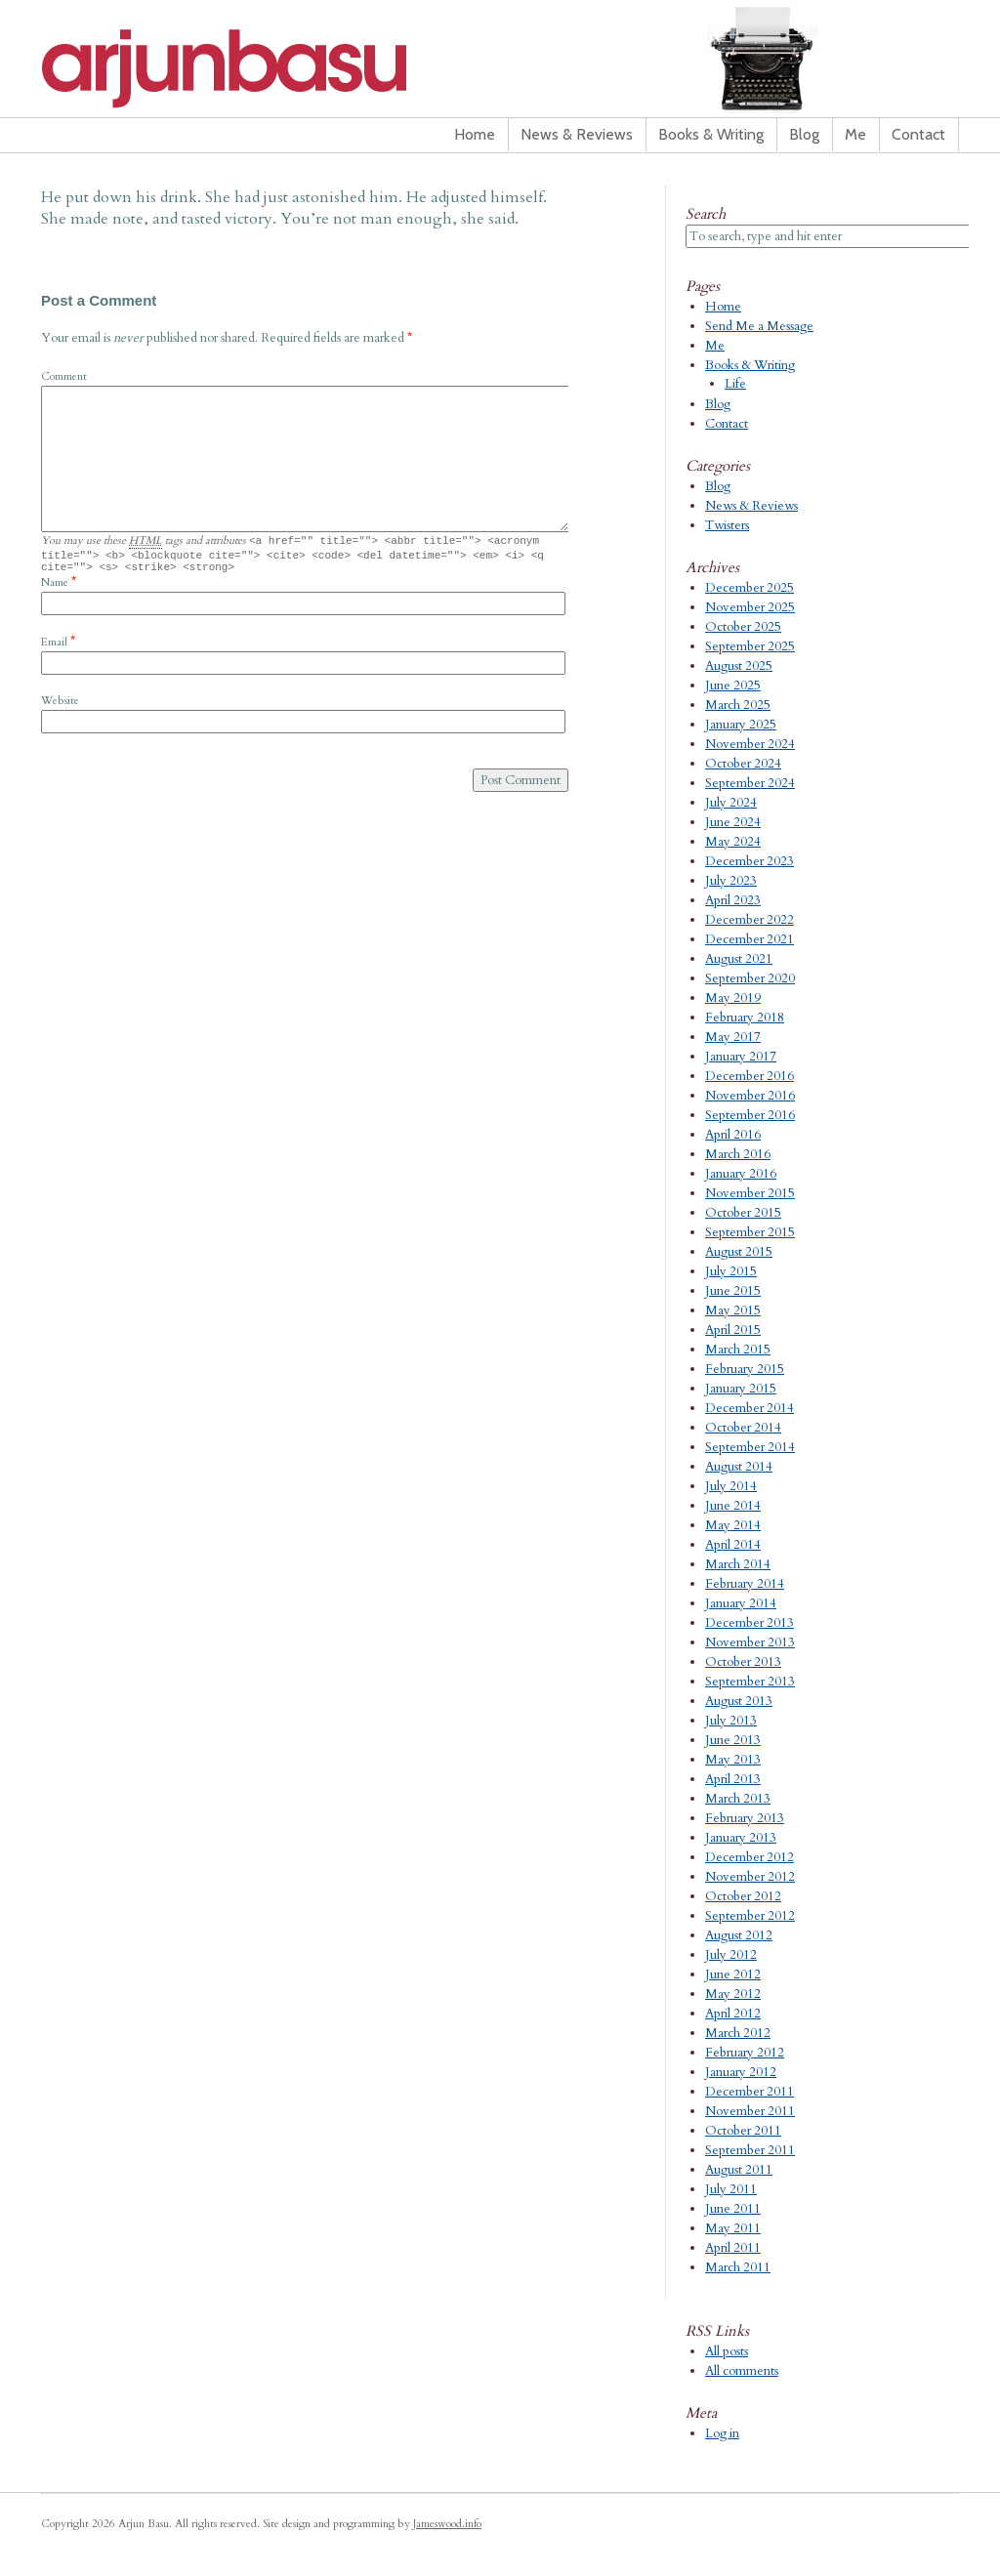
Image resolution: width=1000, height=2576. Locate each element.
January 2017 (740, 1056)
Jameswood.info (447, 2523)
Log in (722, 2433)
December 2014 (749, 1408)
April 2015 (733, 1330)
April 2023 (733, 900)
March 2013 (738, 1798)
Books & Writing (711, 134)
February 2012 (744, 2052)
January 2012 (740, 2072)
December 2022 (749, 920)
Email (54, 648)
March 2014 (738, 1564)
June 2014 (733, 1506)
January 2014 (740, 1603)
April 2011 (733, 2248)
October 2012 (743, 1896)
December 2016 (749, 1076)
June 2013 (733, 1740)
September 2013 (750, 1681)
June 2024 (733, 822)
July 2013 (731, 1720)
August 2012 (738, 1935)
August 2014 (738, 1466)
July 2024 (731, 802)
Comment (64, 376)
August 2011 (738, 2170)
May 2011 (733, 2228)
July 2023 (731, 881)
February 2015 (744, 1369)
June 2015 (733, 1291)
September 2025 (750, 646)
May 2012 (733, 1994)
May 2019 (733, 998)
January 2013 (740, 1838)
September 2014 (750, 1447)
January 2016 (740, 1174)
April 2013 (733, 1779)
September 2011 (750, 2150)
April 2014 (733, 1545)
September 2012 (750, 1916)
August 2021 (738, 959)
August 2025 (738, 666)
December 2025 (749, 588)
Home (474, 134)
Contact (918, 134)
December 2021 (749, 939)
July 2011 (731, 2189)
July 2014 (731, 1486)
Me (855, 134)
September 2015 (750, 1232)
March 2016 (738, 1154)
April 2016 (733, 1134)
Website (60, 706)
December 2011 (749, 2091)
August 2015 (738, 1252)
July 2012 (731, 1955)
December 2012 (749, 1857)
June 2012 (733, 1974)
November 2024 (750, 744)
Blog (804, 134)
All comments (741, 2371)
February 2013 (744, 1818)
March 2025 (738, 705)
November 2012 (750, 1877)
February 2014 (744, 1584)
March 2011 (738, 2267)
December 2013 (749, 1623)
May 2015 (733, 1310)
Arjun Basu (285, 68)
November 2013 (750, 1642)
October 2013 (743, 1662)
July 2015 (731, 1271)
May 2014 (733, 1525)
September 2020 (750, 978)
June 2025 (733, 685)
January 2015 (740, 1388)
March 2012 (738, 2033)
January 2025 (740, 724)
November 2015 (750, 1193)
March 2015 (738, 1349)
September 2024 (750, 783)
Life (735, 384)
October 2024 (743, 763)
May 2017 (733, 1037)
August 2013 (738, 1701)
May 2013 (733, 1759)
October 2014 (743, 1427)
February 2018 (744, 1017)
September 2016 (750, 1115)
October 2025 (743, 627)
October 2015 (743, 1213)
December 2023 (749, 861)
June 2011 (733, 2209)
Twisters (727, 525)
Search (706, 214)
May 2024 (733, 842)
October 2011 (743, 2131)
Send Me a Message (759, 326)
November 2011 (750, 2111)
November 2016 (750, 1095)
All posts (726, 2351)
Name (54, 588)
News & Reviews (577, 134)
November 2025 (750, 607)
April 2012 (733, 2013)
